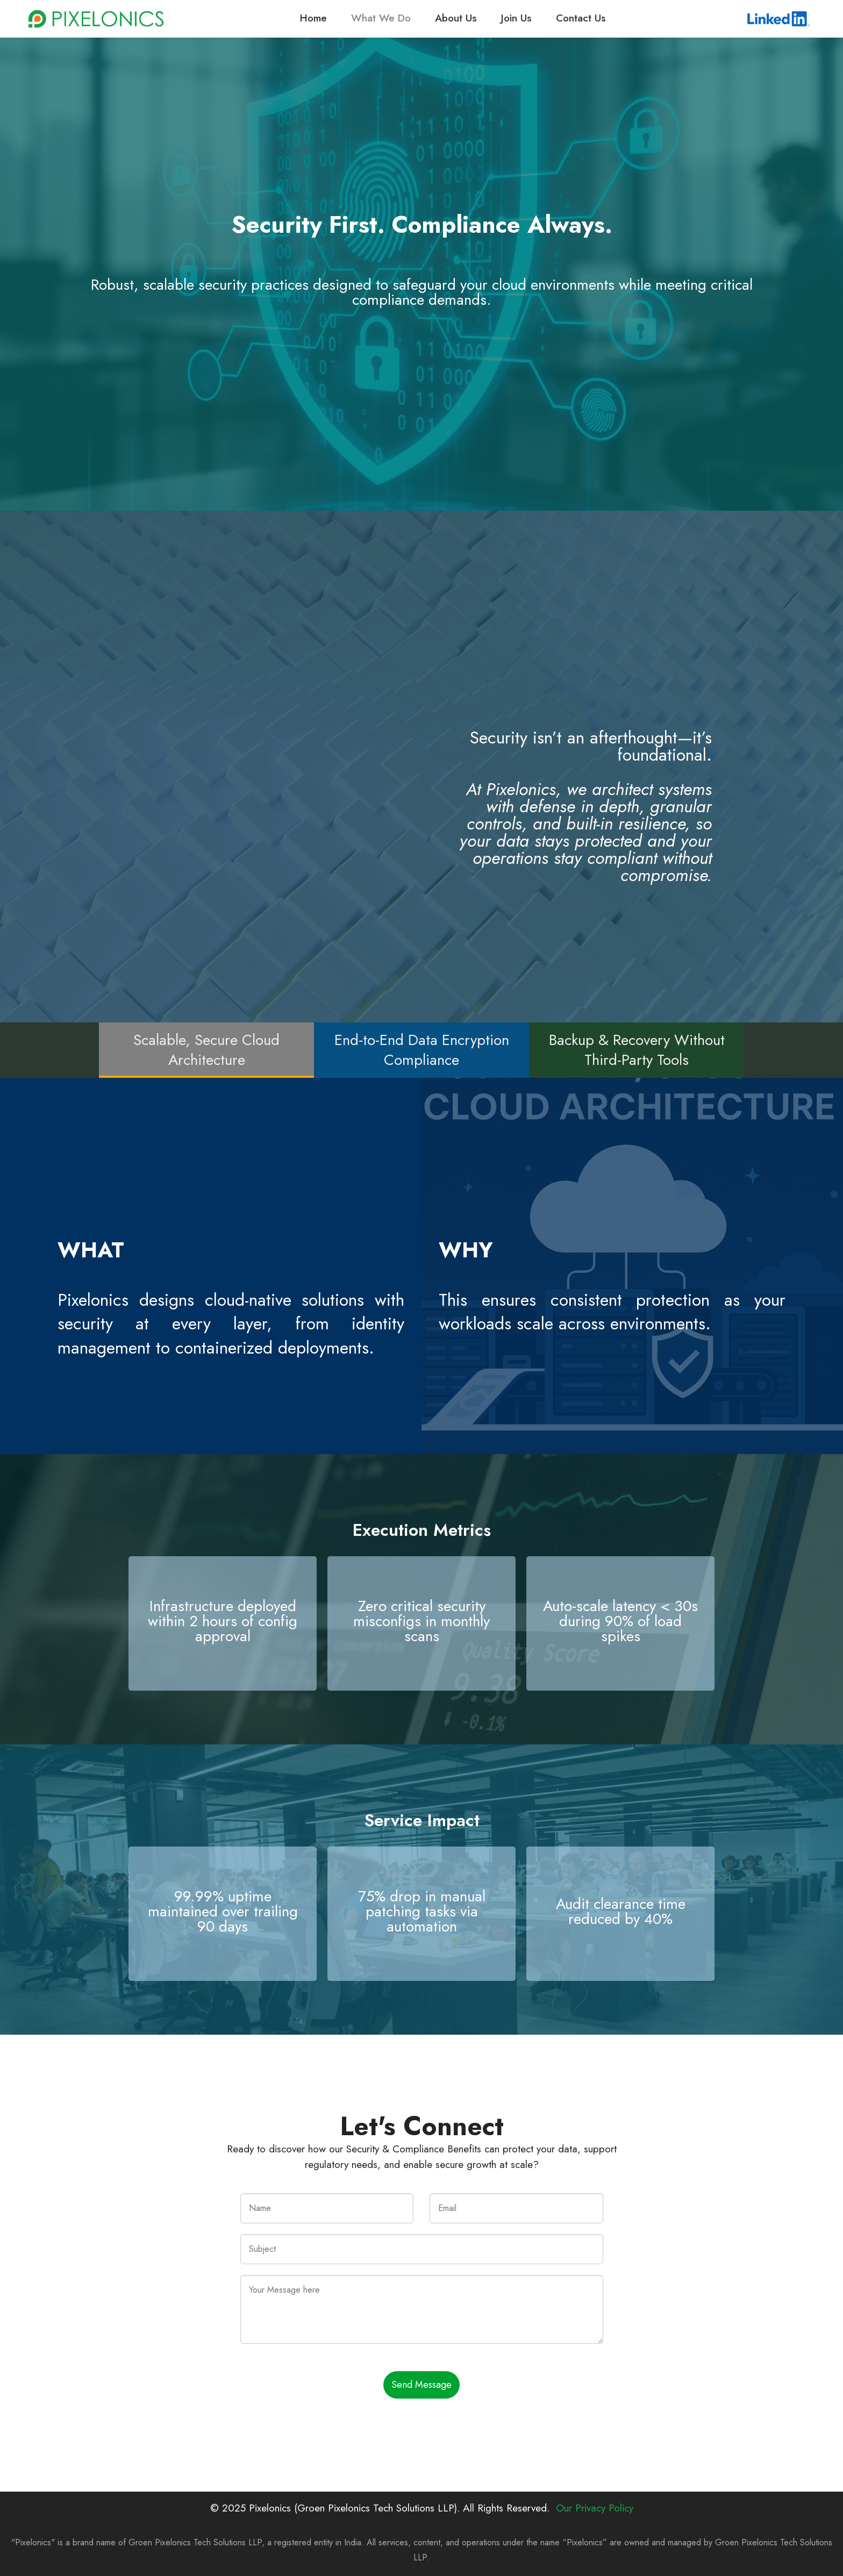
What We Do (381, 17)
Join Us (516, 17)
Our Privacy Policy (594, 2507)
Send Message (421, 2385)
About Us (456, 17)
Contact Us (581, 17)
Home (313, 17)
